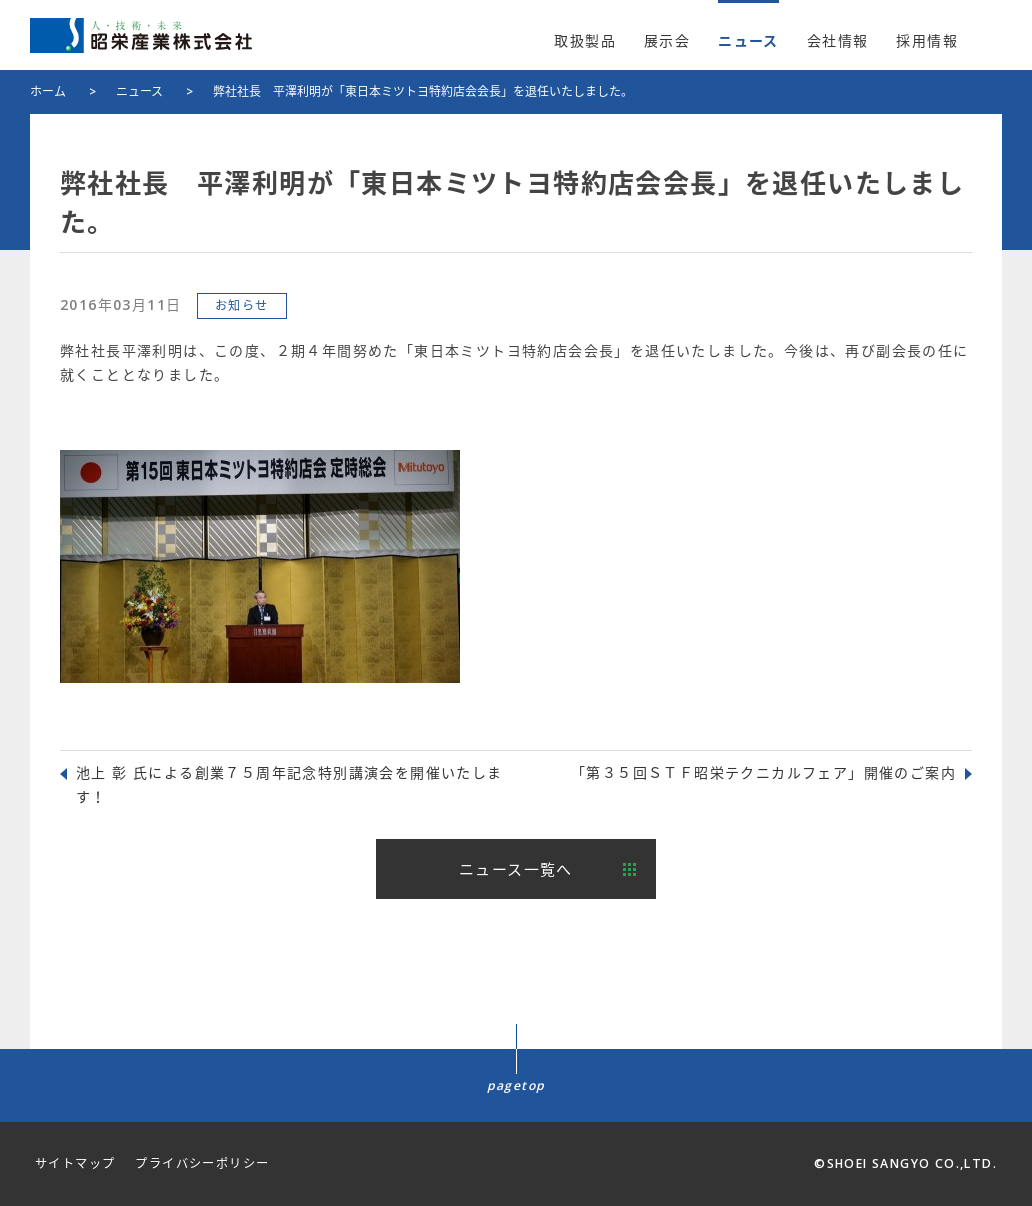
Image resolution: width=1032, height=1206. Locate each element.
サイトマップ (75, 1163)
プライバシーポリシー (202, 1163)
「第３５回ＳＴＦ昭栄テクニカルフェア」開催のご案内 (763, 772)
